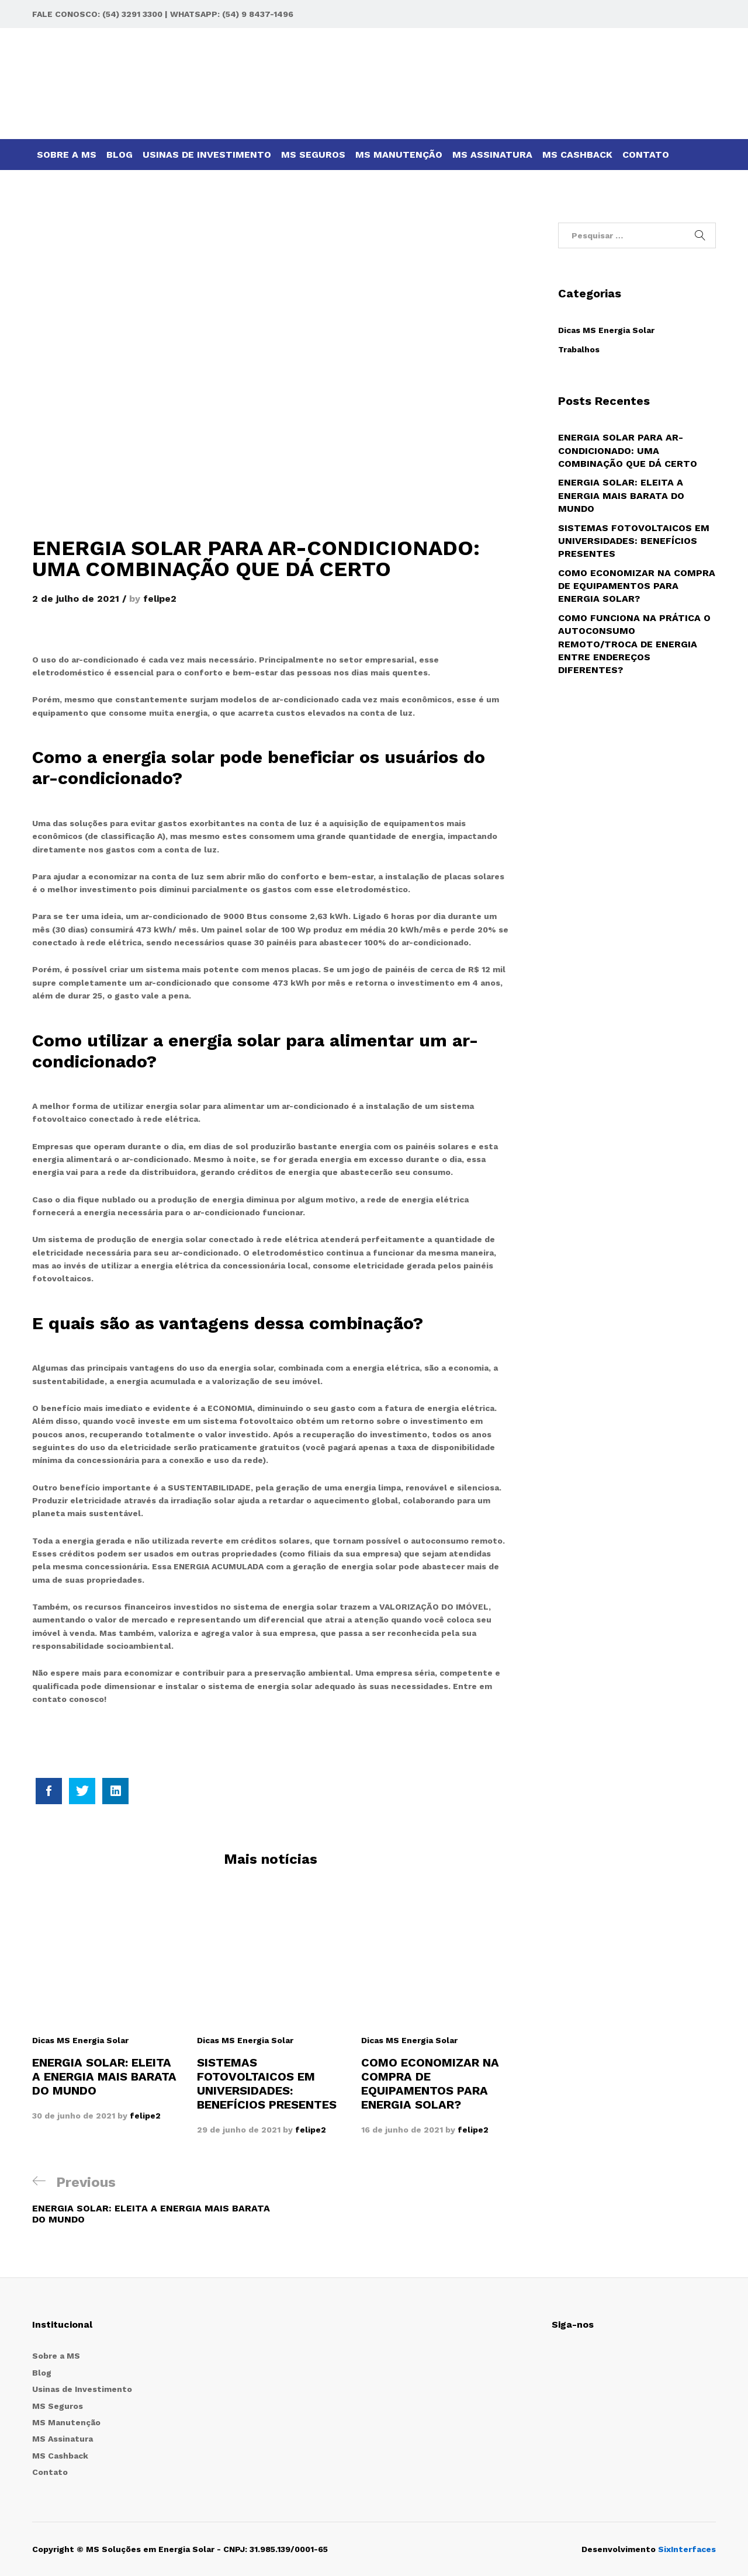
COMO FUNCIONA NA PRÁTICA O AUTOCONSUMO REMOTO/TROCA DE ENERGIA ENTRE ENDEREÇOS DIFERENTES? (634, 644)
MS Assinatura (492, 155)
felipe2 (159, 598)
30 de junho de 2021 (73, 2115)
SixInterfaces (687, 2549)
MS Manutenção (398, 155)
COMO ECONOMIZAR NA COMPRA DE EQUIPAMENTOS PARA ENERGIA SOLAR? (430, 2083)
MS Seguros (313, 155)
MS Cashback (577, 155)
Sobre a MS (66, 155)
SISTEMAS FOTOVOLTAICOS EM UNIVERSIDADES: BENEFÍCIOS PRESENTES (267, 2083)
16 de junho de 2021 (402, 2129)
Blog (119, 155)
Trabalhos (579, 349)
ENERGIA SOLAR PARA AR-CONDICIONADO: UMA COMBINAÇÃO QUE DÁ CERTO (627, 450)
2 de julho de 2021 (75, 598)
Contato (645, 155)
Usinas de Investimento (207, 155)
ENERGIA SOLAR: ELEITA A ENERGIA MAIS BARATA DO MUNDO (104, 2076)
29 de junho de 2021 (238, 2129)
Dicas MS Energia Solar (80, 2040)
